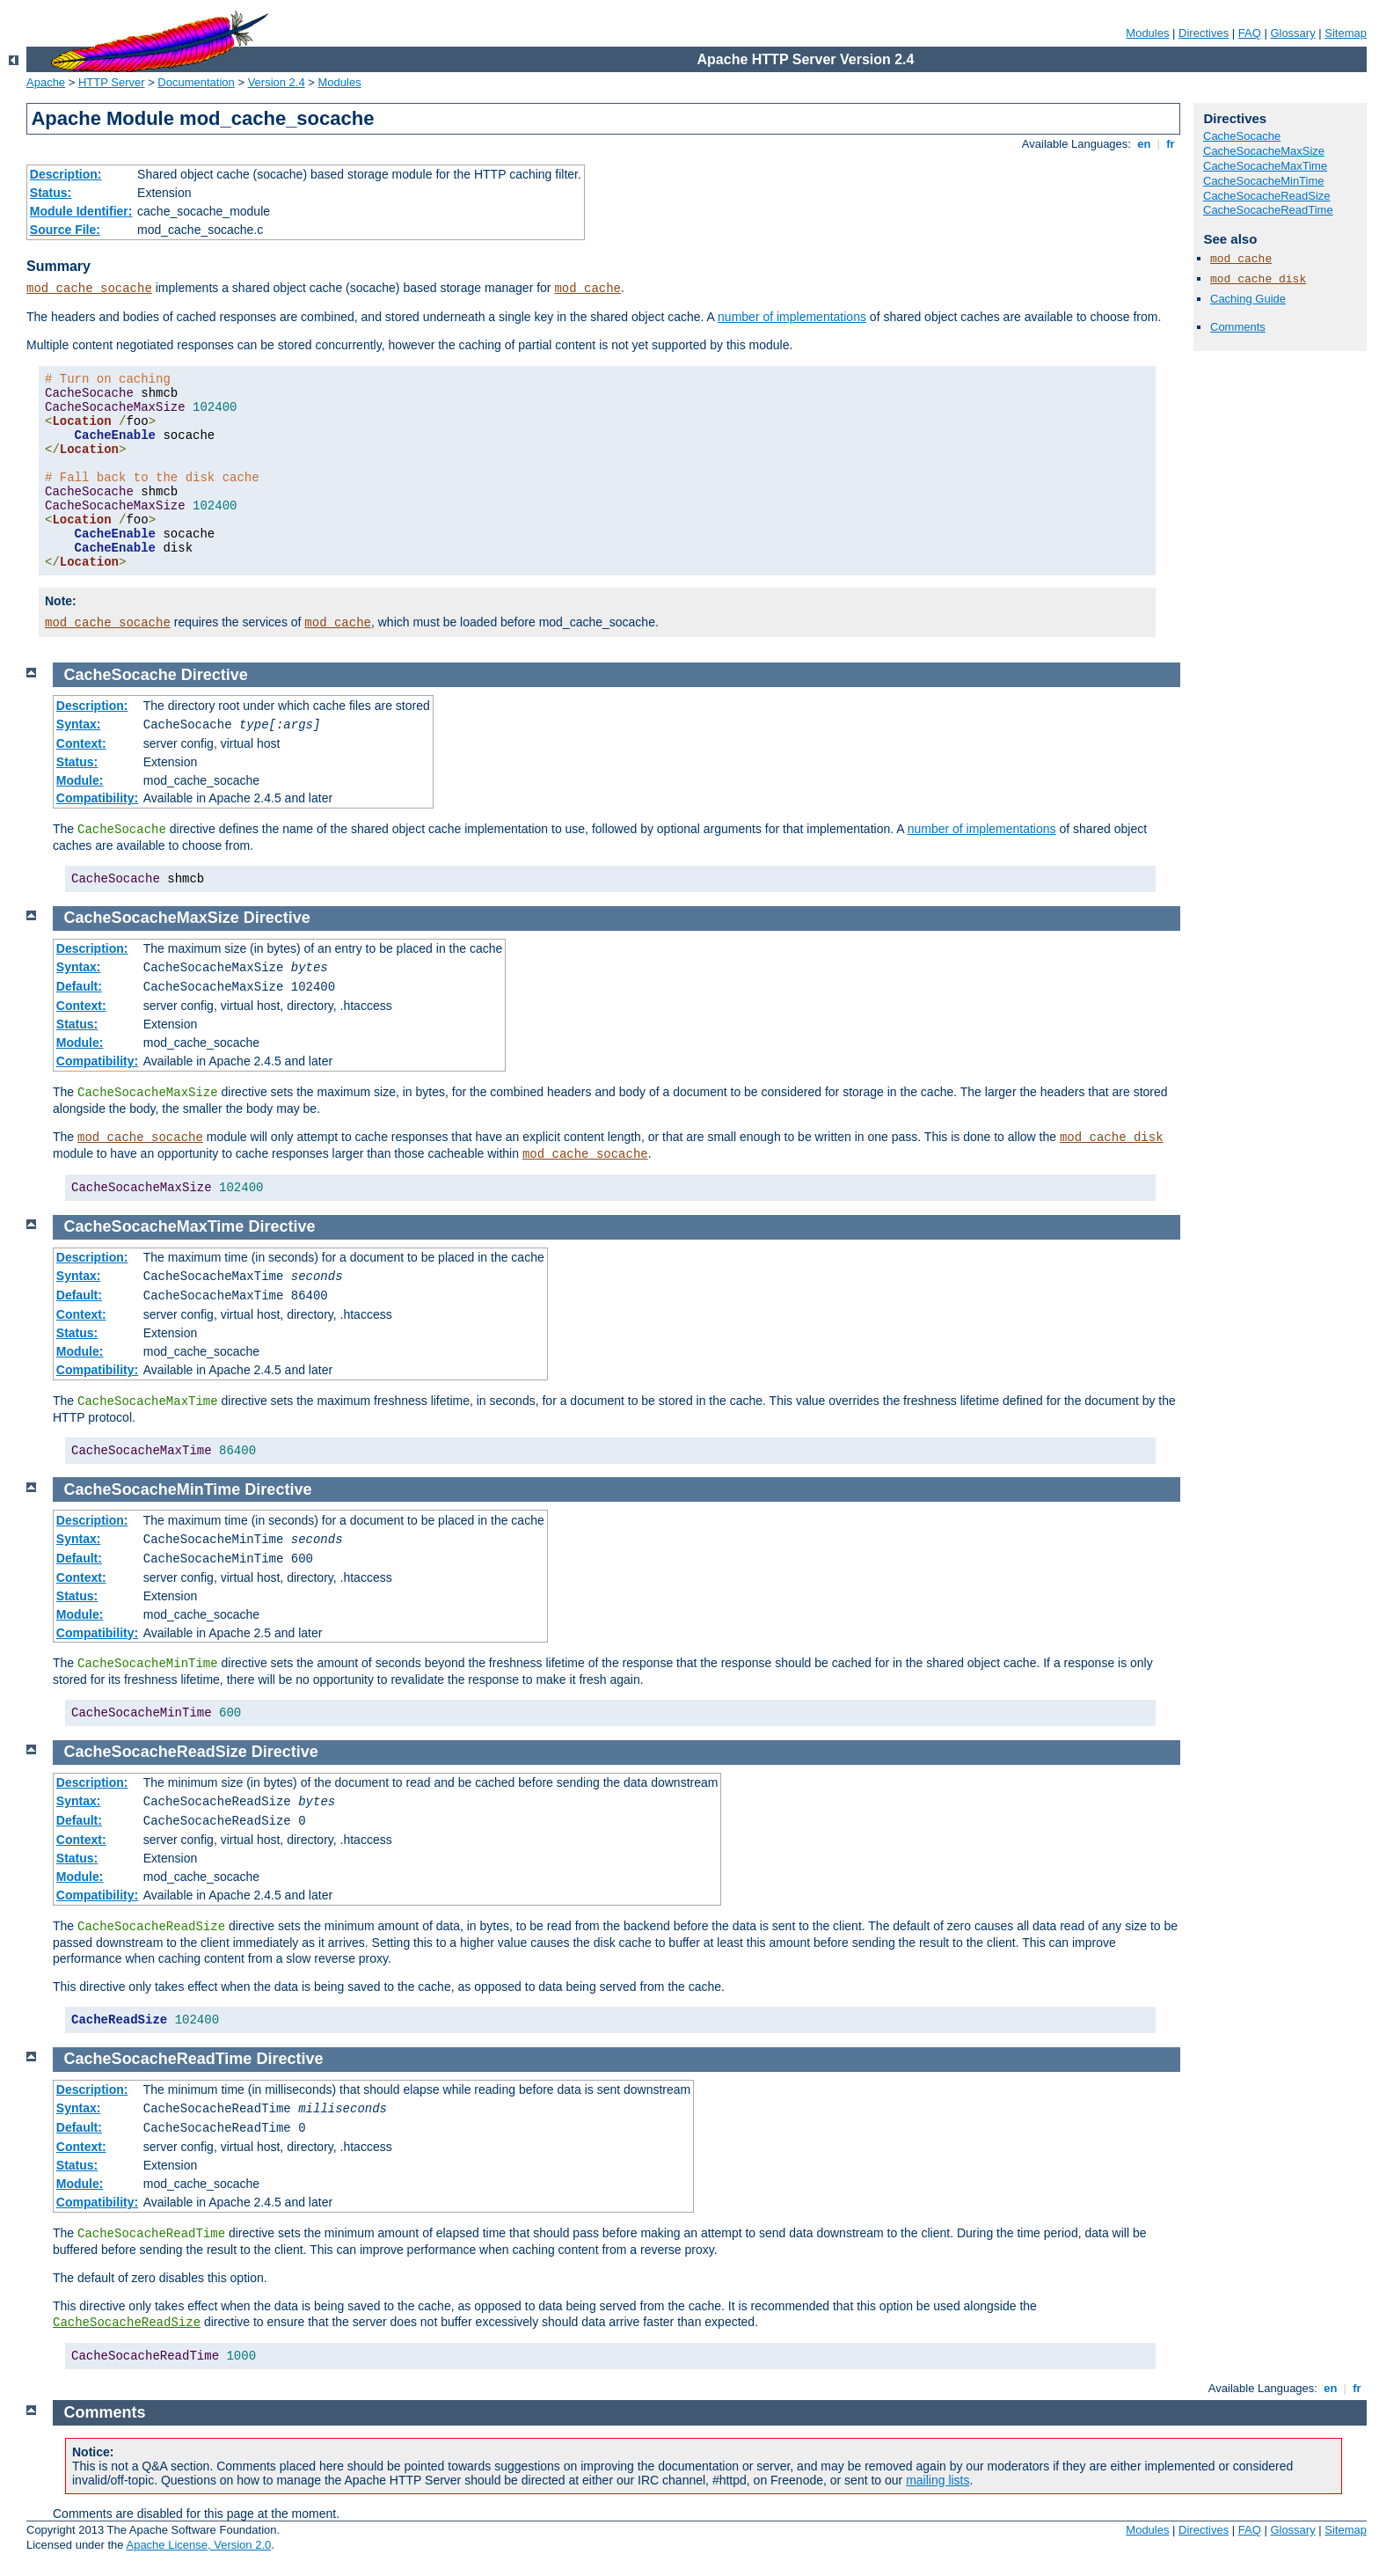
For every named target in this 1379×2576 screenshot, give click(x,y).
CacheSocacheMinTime (1263, 180)
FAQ (1249, 33)
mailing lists (937, 2480)
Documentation (195, 82)
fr (1171, 143)
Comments (1238, 326)
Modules (1147, 33)
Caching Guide (1248, 298)
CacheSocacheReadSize (1267, 195)
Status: (50, 193)
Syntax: (78, 724)
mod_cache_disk (1258, 279)
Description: (66, 174)
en (1144, 143)
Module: (80, 780)
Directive (214, 675)
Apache (45, 82)
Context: (81, 743)
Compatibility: (97, 798)
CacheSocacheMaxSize (1263, 150)
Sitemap (1345, 33)
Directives (1203, 33)
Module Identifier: (81, 211)
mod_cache (587, 289)
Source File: (65, 230)
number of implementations (792, 317)
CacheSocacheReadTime (1268, 209)
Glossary (1292, 33)
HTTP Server (111, 82)
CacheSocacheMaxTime (1265, 165)
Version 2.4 (276, 82)
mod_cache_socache (89, 289)
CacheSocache (1241, 136)
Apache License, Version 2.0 (198, 2544)
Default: (79, 986)
